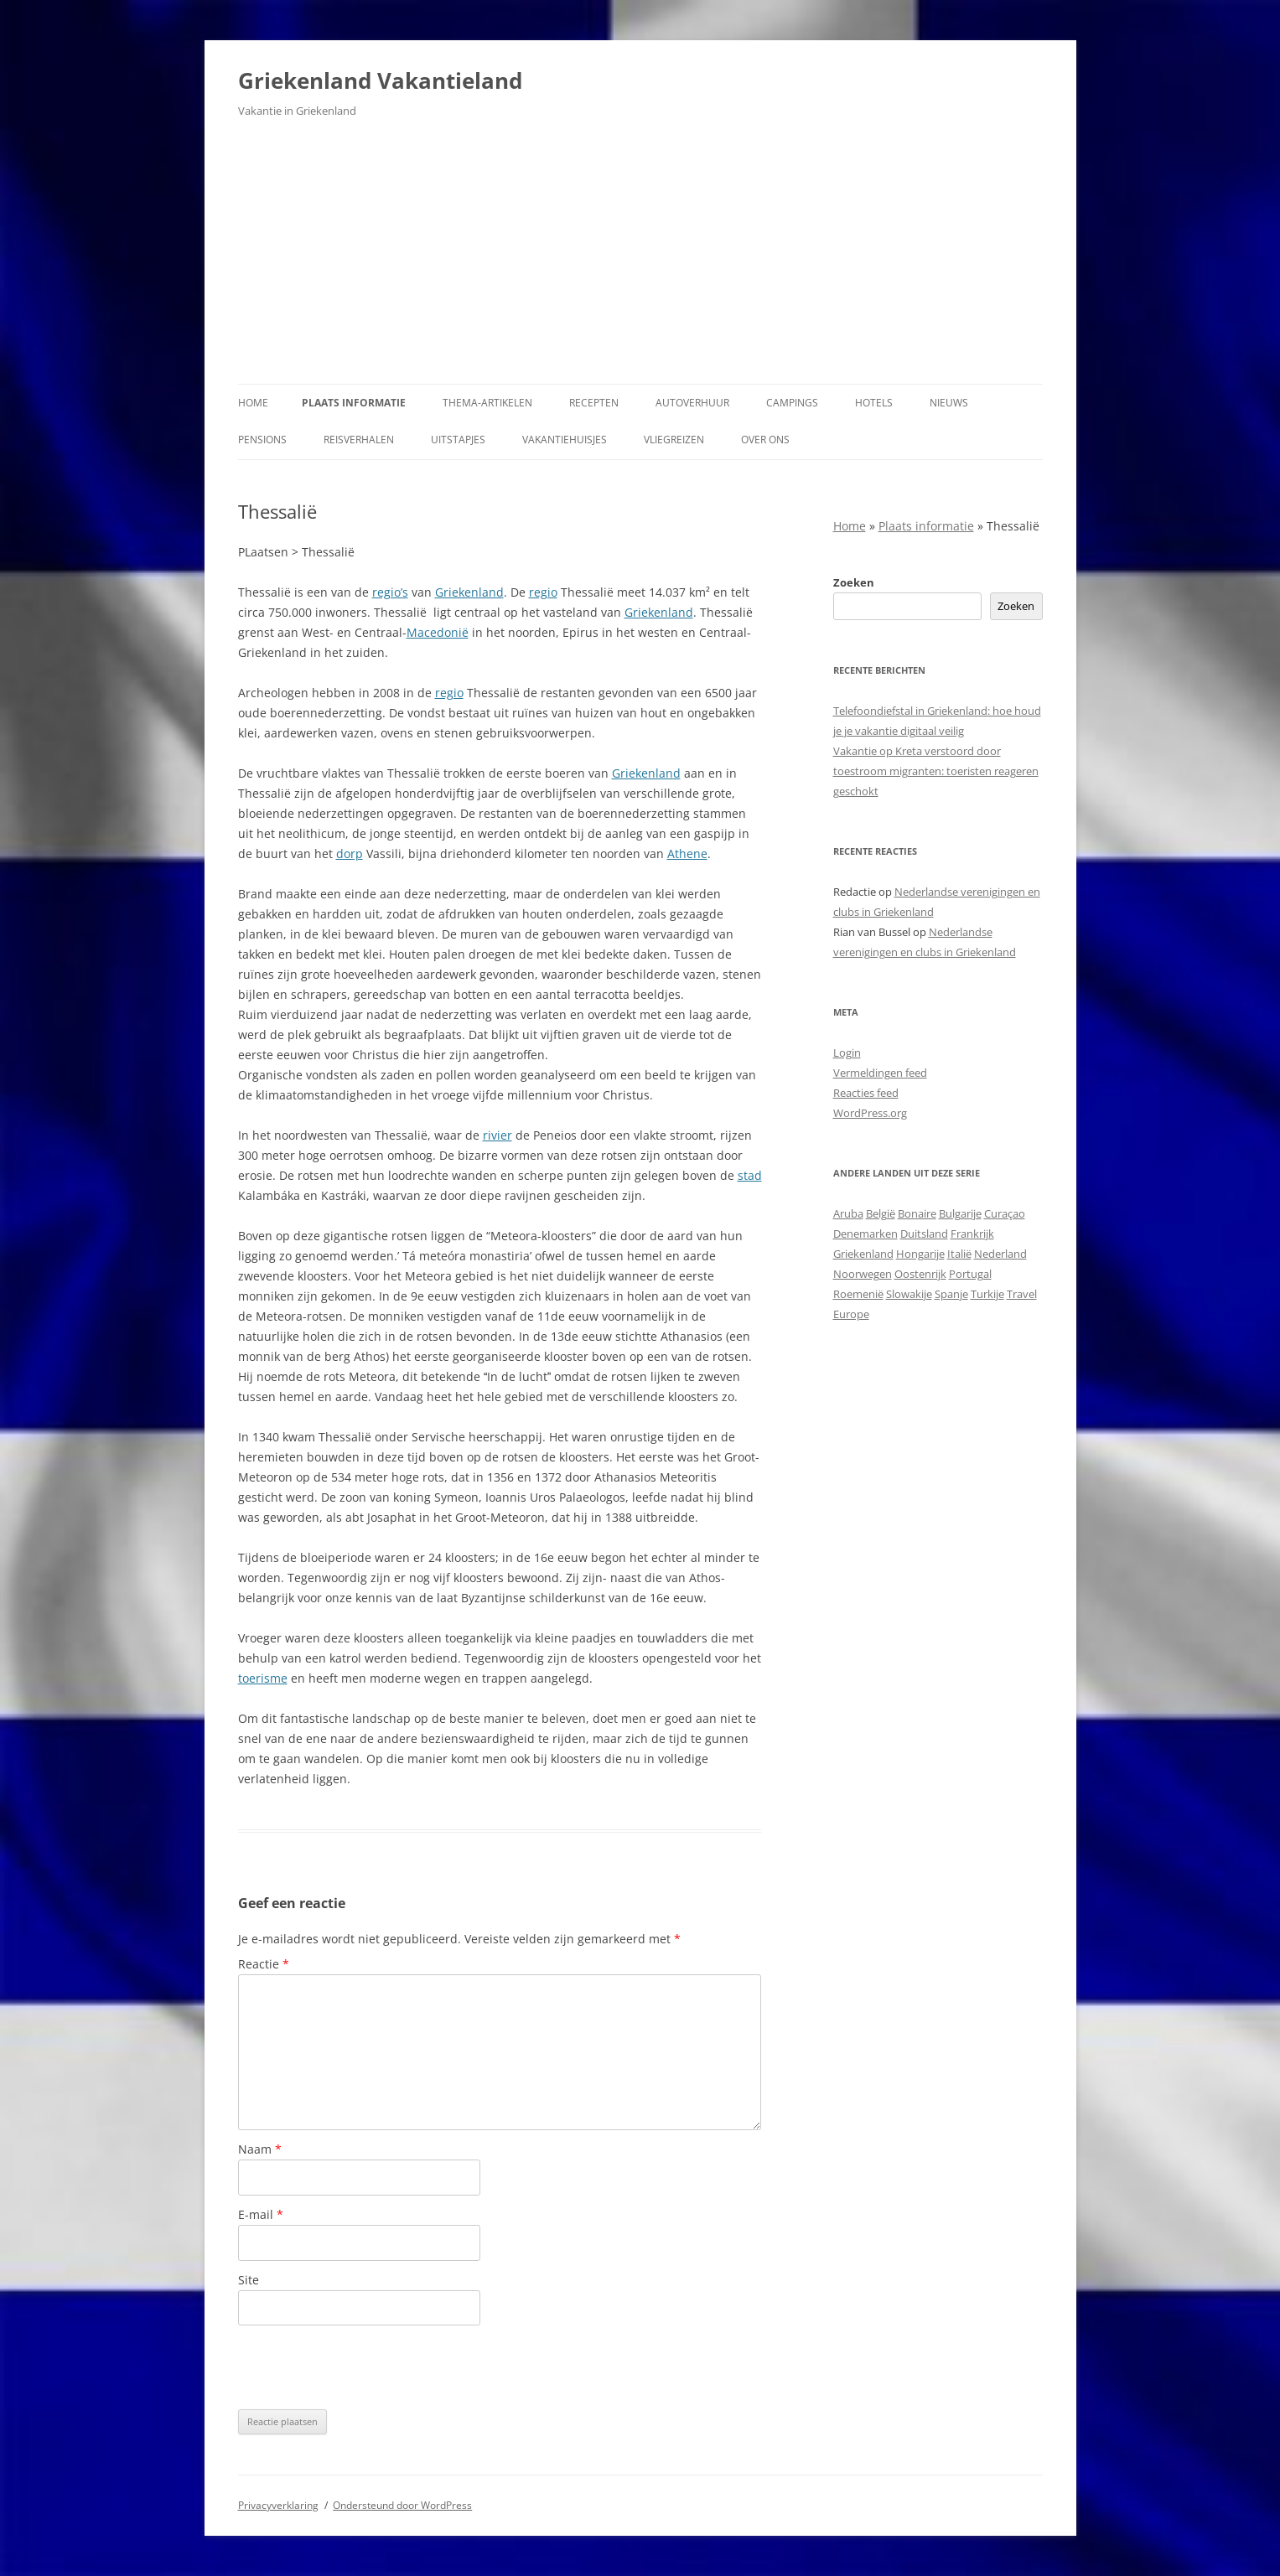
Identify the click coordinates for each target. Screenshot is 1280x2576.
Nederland (1000, 1253)
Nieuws (949, 403)
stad (750, 1175)
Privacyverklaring (278, 2505)
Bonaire (917, 1213)
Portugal (970, 1273)
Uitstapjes (458, 439)
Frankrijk (972, 1233)
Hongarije (920, 1253)
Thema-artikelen (487, 403)
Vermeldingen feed (880, 1072)
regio (543, 592)
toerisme (263, 1678)
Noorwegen (862, 1273)
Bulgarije (960, 1213)
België (880, 1213)
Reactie (263, 1964)
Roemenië (858, 1293)
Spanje (951, 1293)
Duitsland (924, 1233)
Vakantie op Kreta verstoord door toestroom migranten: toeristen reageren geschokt (936, 771)
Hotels (874, 403)
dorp (349, 853)
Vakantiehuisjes (564, 439)
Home (253, 403)
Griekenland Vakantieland (380, 80)
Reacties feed (866, 1092)
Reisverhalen (359, 439)
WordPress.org (870, 1112)
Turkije (987, 1293)
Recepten (594, 403)
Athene (687, 853)
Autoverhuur (692, 403)
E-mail (260, 2214)
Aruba (848, 1213)
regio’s (390, 592)
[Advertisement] (640, 258)
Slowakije (909, 1293)
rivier (497, 1135)
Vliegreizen (674, 439)
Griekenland (469, 592)
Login (847, 1052)
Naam (260, 2149)
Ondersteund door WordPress (402, 2505)
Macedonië (438, 632)
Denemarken (865, 1233)
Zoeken (853, 582)
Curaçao (1004, 1213)
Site (248, 2280)
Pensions (262, 439)
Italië (959, 1253)
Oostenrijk (920, 1273)
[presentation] (365, 2367)
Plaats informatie (354, 403)
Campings (792, 403)
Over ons (765, 439)
